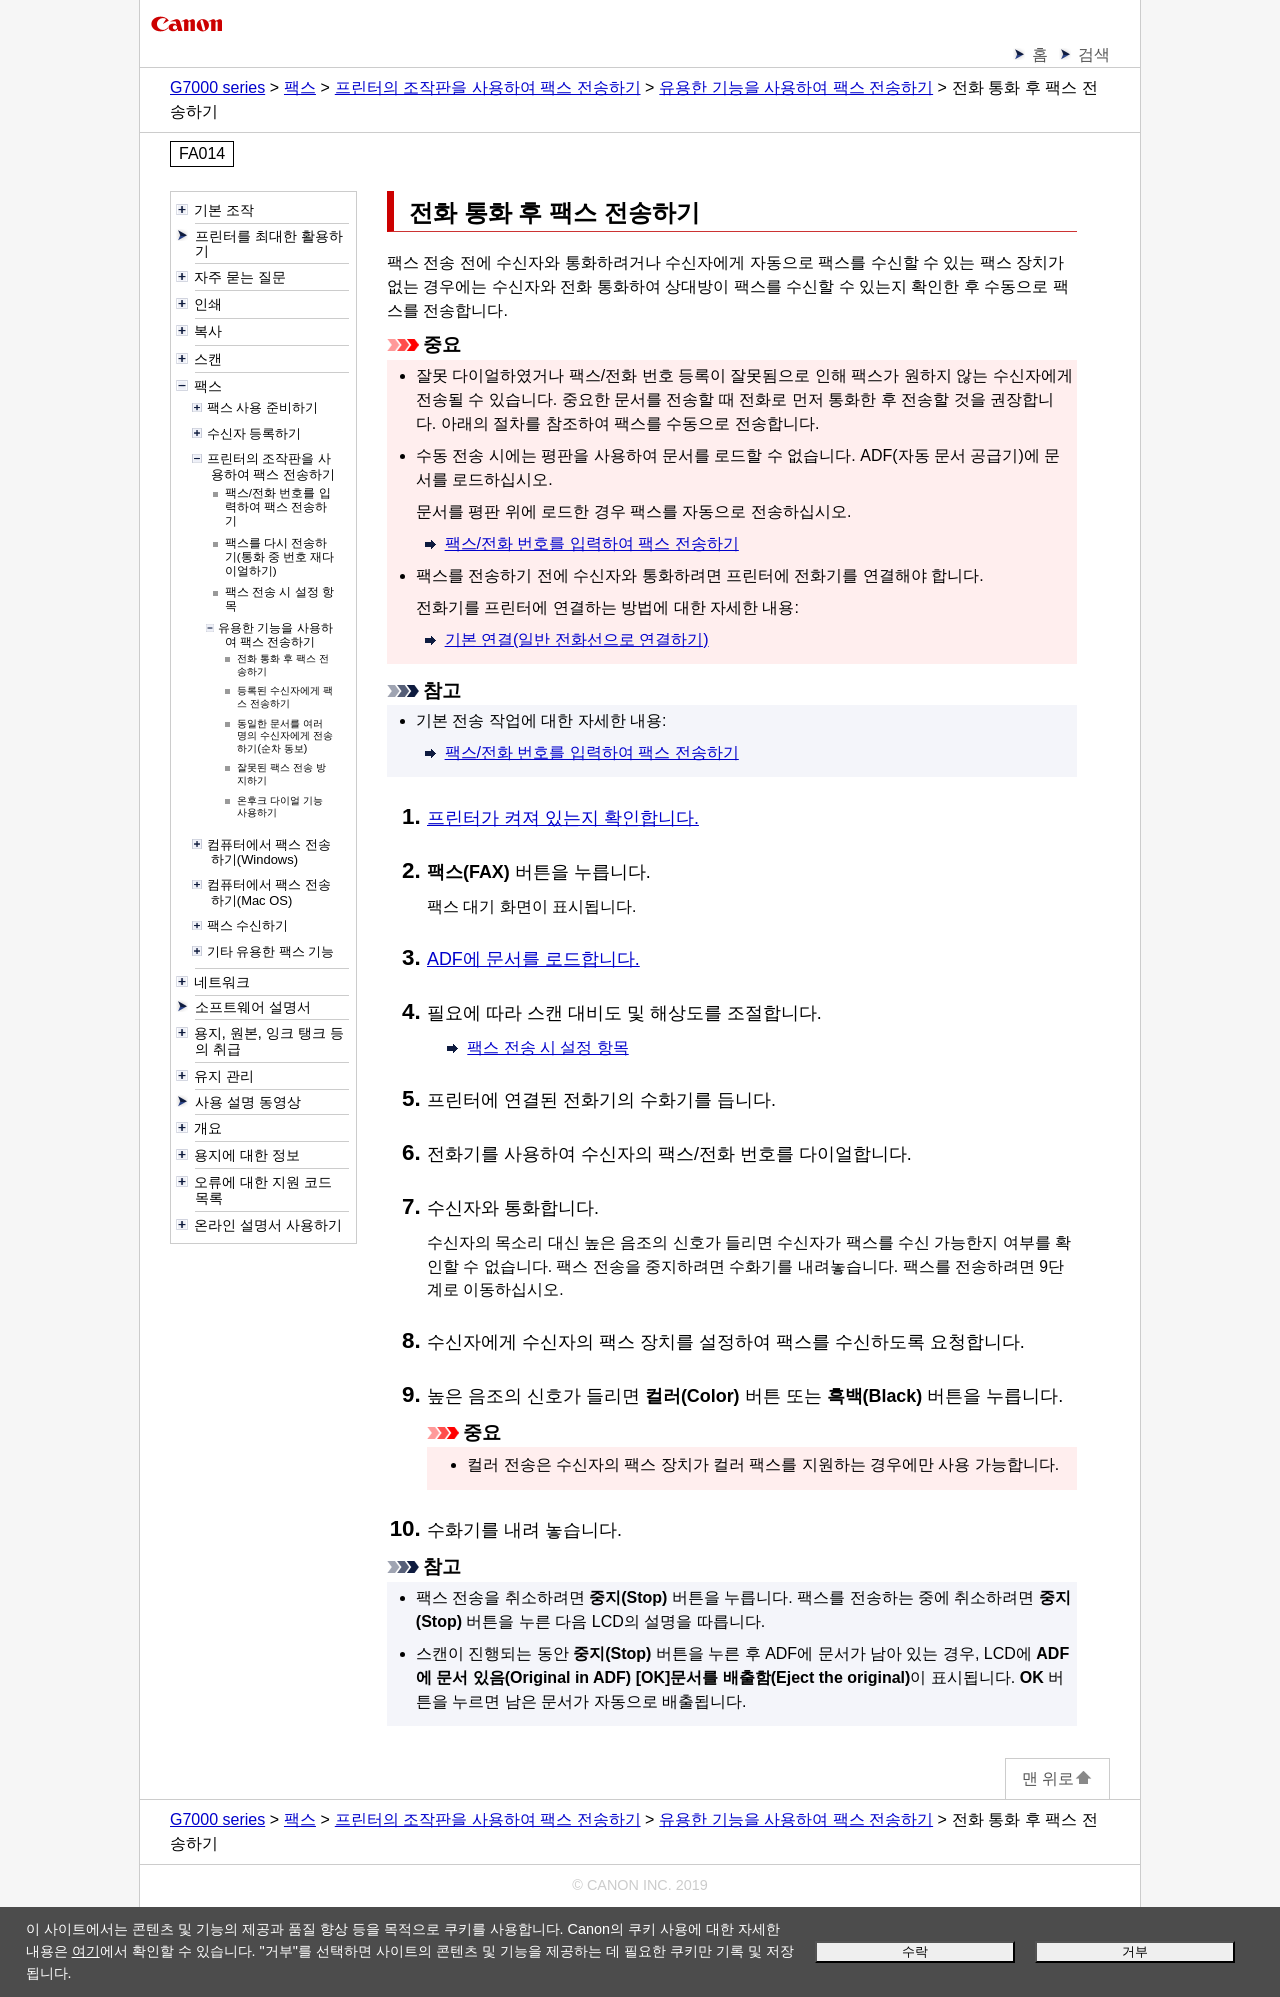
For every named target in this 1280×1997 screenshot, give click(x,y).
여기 (86, 1951)
